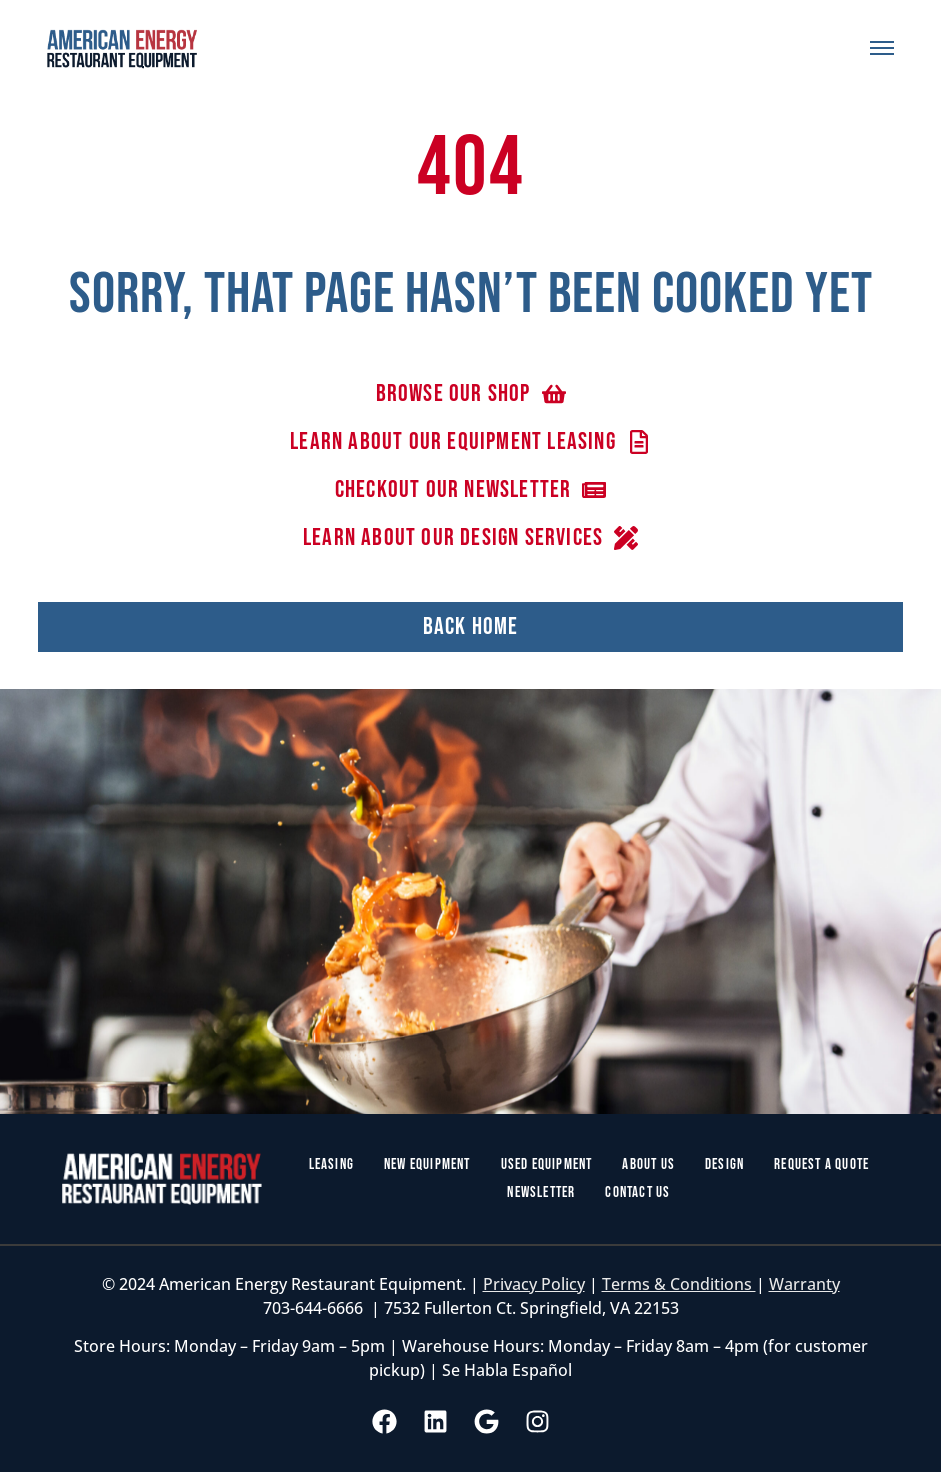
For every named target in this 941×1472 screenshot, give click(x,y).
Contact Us (637, 1192)
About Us (648, 1164)
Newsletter (541, 1192)
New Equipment (427, 1164)
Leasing (331, 1164)
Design (724, 1164)
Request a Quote (821, 1164)
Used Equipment (547, 1164)
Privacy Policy (534, 1284)
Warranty (804, 1284)
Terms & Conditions (679, 1284)
